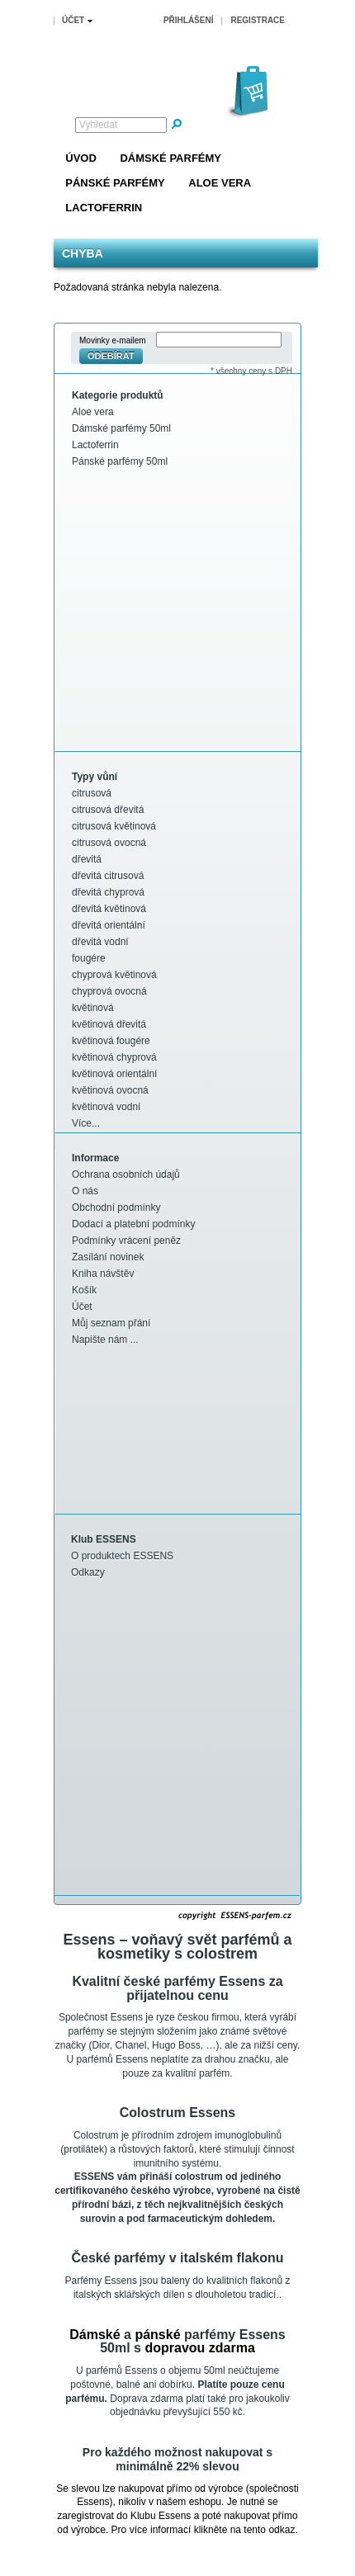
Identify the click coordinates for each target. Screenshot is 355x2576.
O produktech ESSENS (122, 1556)
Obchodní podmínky (116, 1207)
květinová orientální (114, 1074)
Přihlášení (188, 20)
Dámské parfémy (170, 158)
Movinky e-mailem (112, 340)
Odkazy (88, 1572)
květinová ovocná (110, 1090)
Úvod (81, 158)
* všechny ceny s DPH (251, 371)
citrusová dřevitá (108, 809)
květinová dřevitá (109, 1024)
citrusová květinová (114, 826)
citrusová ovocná (109, 842)
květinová (93, 1008)
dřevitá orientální (108, 925)
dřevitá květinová (109, 909)
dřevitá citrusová (108, 876)
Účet (82, 1306)
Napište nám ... (105, 1339)
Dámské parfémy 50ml (121, 428)
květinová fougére (111, 1041)
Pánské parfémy (114, 183)
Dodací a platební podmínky (133, 1224)
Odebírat (111, 356)
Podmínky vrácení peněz (126, 1240)
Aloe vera (219, 183)
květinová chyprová (114, 1057)
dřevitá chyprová (108, 892)
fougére (89, 958)
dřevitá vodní (100, 942)
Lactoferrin (103, 207)
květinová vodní (106, 1107)
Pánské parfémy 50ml (120, 461)
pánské (157, 2335)
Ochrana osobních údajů (126, 1174)
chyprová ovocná (109, 991)
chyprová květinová (114, 975)
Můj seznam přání (111, 1323)
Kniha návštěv (103, 1273)
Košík (84, 1290)
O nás (85, 1191)
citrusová (91, 793)
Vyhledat (98, 124)
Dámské (94, 2335)
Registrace (257, 20)
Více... (86, 1123)
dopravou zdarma (199, 2348)
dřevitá (87, 859)
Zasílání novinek (108, 1257)
